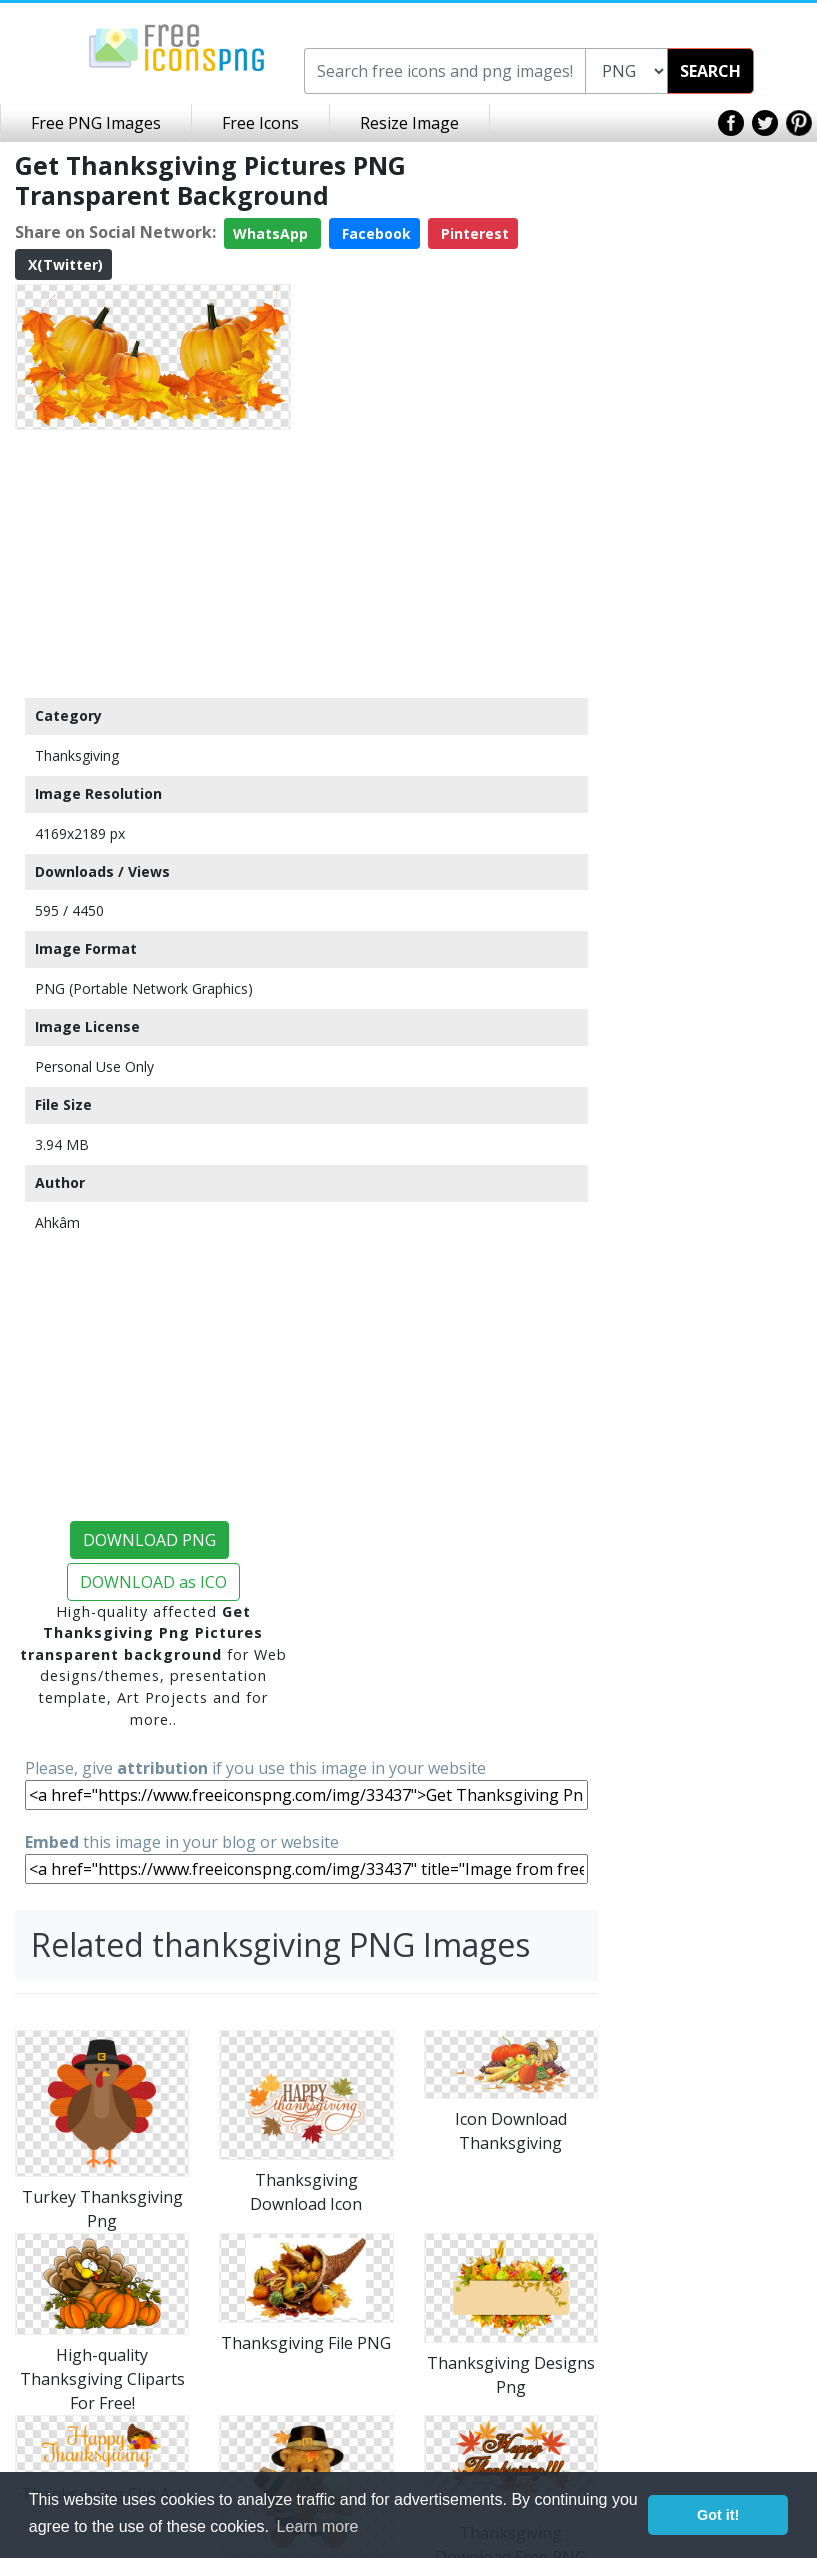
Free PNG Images (96, 123)
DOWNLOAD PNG (149, 1540)
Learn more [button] (318, 2526)
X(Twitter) (63, 264)
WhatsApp (272, 233)
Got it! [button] (718, 2515)
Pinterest (473, 233)
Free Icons (260, 123)
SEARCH (710, 71)
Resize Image (409, 123)
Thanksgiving (77, 755)
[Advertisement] (153, 563)
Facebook (374, 233)
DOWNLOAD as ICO (153, 1582)
